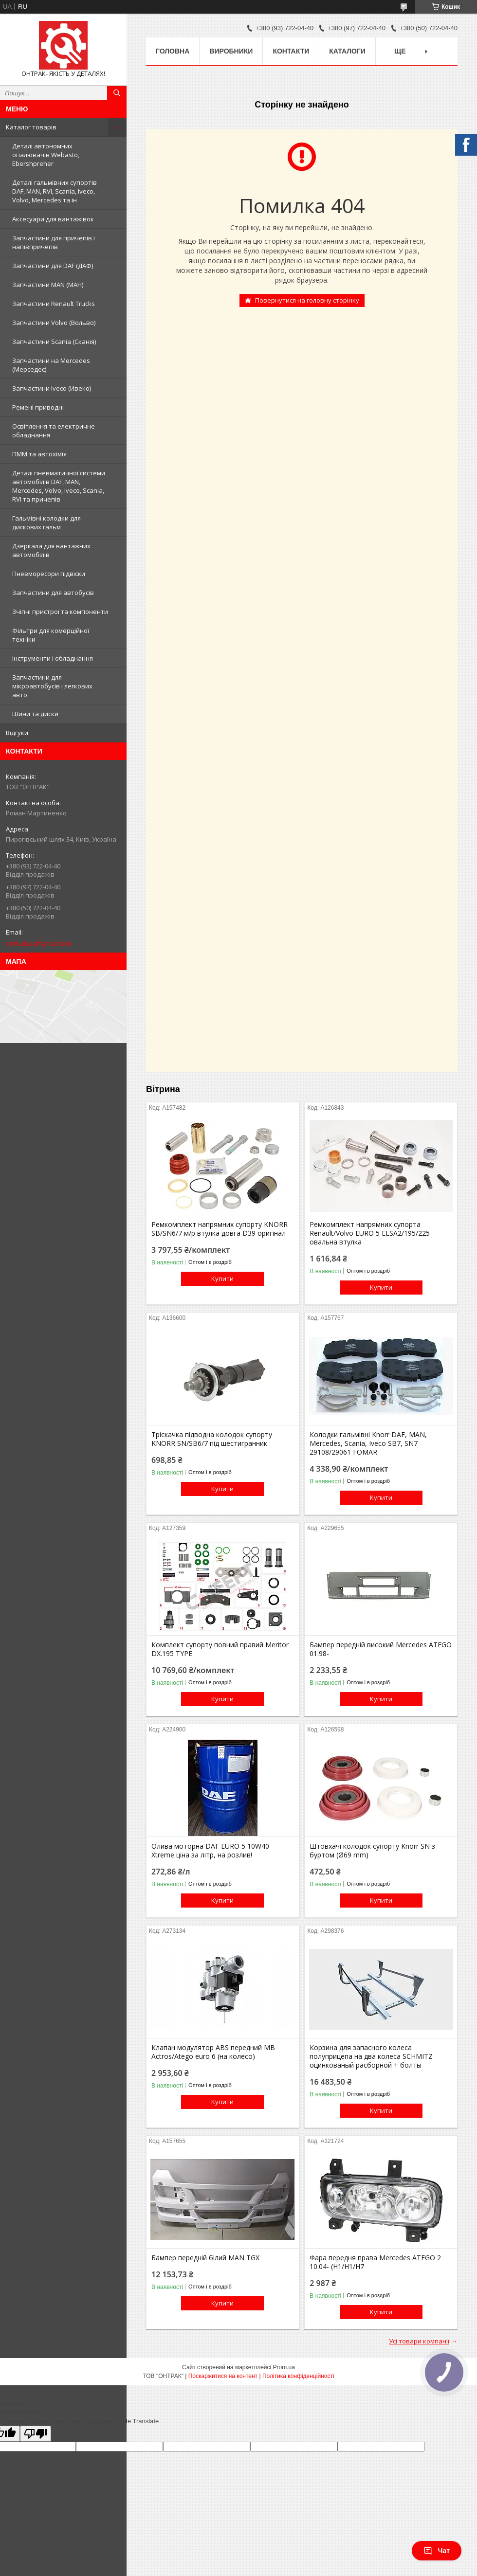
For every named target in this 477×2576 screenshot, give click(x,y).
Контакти (291, 51)
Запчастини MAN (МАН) (47, 284)
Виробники (231, 51)
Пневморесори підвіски (48, 573)
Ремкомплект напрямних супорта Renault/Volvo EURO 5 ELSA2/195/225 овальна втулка (370, 1233)
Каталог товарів (31, 127)
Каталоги (347, 51)
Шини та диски (35, 713)
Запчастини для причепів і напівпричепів (53, 242)
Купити (222, 1278)
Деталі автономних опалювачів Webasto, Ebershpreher (45, 155)
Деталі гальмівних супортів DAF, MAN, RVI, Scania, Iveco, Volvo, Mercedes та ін (54, 191)
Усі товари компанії (419, 2341)
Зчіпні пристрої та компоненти (60, 611)
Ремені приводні (38, 407)
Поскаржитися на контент (222, 2376)
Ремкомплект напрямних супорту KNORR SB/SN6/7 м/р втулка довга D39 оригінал (219, 1229)
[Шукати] (117, 93)
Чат (436, 2550)
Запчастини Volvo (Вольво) (53, 322)
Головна (172, 51)
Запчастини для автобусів (53, 592)
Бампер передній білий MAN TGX (205, 2257)
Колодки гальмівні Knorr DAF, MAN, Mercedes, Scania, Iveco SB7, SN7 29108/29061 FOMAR (368, 1443)
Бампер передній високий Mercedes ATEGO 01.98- (381, 1649)
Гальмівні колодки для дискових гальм (46, 522)
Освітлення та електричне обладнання (53, 430)
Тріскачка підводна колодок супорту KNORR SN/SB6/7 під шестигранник (211, 1439)
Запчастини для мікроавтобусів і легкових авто (52, 686)
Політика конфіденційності (298, 2376)
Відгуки (17, 732)
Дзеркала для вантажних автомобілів (51, 550)
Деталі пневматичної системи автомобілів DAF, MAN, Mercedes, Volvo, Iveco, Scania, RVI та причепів (58, 486)
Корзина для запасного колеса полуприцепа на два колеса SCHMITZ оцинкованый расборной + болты (371, 2056)
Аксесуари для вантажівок (53, 219)
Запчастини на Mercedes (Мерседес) (51, 365)
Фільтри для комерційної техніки (50, 635)
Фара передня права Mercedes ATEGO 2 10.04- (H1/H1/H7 (375, 2262)
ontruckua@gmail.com (38, 943)
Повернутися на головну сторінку (307, 300)
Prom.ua (284, 2367)
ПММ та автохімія (39, 454)
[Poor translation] (35, 2434)
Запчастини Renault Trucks (53, 303)
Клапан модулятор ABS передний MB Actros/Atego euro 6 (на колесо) (213, 2052)
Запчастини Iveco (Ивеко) (51, 388)
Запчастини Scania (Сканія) (54, 341)
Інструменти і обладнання (52, 658)
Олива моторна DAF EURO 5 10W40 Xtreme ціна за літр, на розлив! (210, 1850)
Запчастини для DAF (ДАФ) (52, 265)
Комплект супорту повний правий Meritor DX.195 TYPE (220, 1649)
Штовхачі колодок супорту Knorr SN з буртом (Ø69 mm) (372, 1850)
